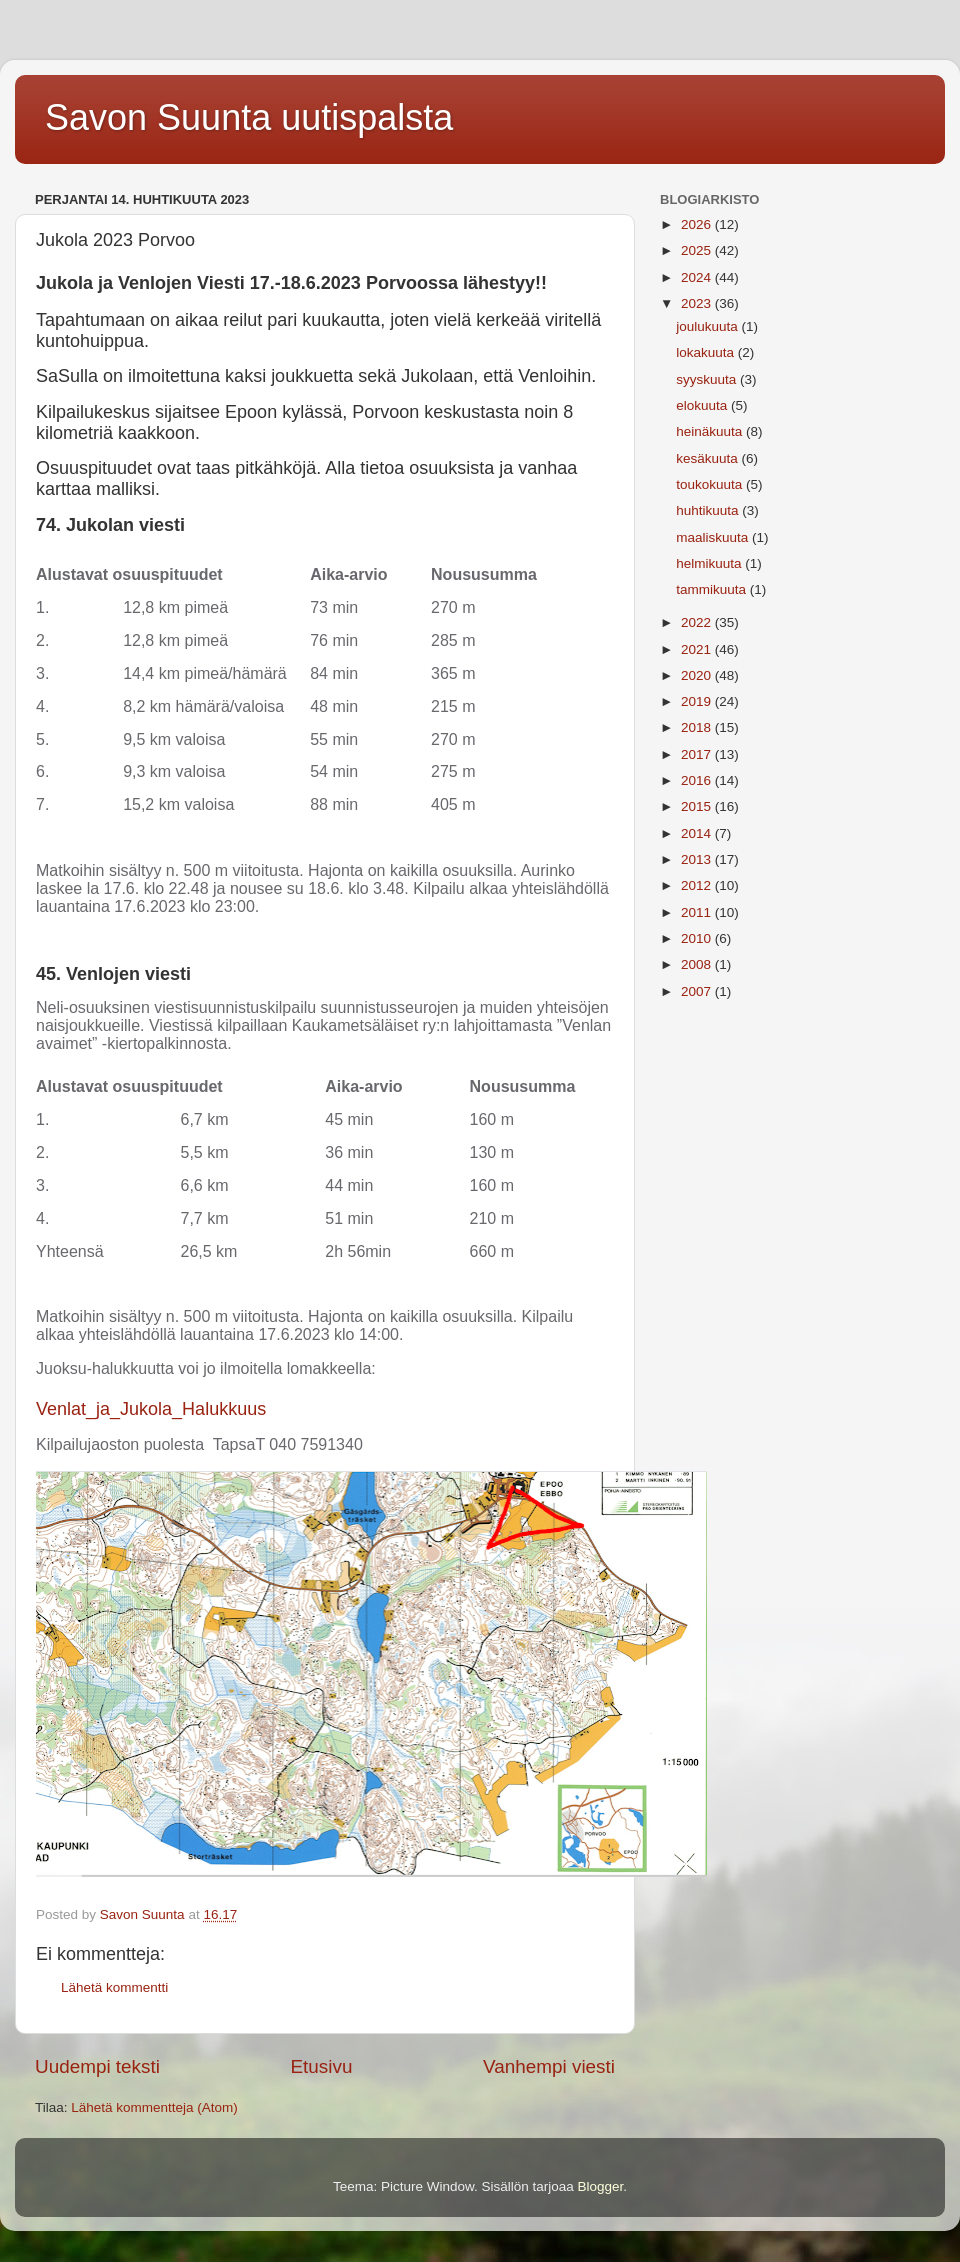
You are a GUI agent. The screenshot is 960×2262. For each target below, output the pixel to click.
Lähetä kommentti (114, 1987)
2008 (698, 964)
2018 (698, 727)
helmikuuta (710, 563)
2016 (698, 780)
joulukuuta (708, 326)
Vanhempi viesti (549, 2066)
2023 (698, 303)
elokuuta (703, 405)
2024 (698, 277)
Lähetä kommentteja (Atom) (154, 2107)
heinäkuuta (711, 431)
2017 (698, 754)
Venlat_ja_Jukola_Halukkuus (151, 1409)
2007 (698, 991)
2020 (698, 675)
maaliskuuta (714, 537)
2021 (698, 649)
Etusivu (322, 2066)
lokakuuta (707, 352)
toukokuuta (711, 484)
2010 (698, 938)
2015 (698, 806)
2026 (698, 224)
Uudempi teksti (97, 2066)
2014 (698, 833)
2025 (698, 250)
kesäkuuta (708, 458)
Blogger (601, 2186)
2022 (698, 622)
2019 (698, 701)
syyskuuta (708, 379)
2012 (698, 885)
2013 (698, 859)
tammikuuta (713, 589)
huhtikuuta (709, 510)
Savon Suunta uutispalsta (249, 117)
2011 (698, 912)
